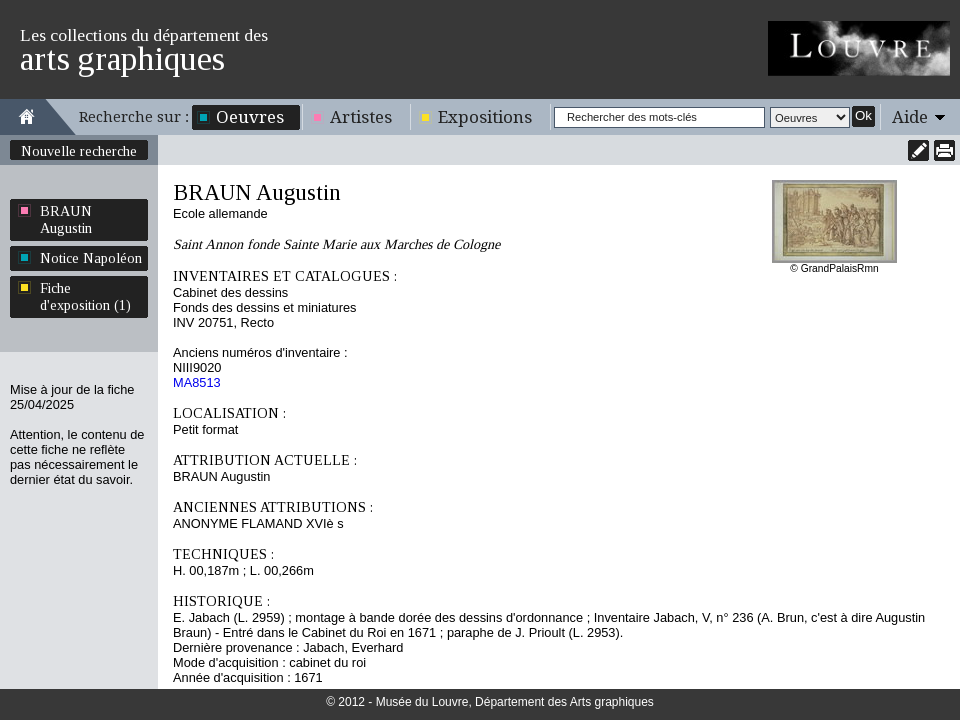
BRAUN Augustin (66, 219)
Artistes (361, 117)
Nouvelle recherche (79, 151)
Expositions (485, 117)
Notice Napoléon (91, 258)
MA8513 (197, 382)
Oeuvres (250, 117)
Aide (910, 117)
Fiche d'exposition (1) (85, 296)
